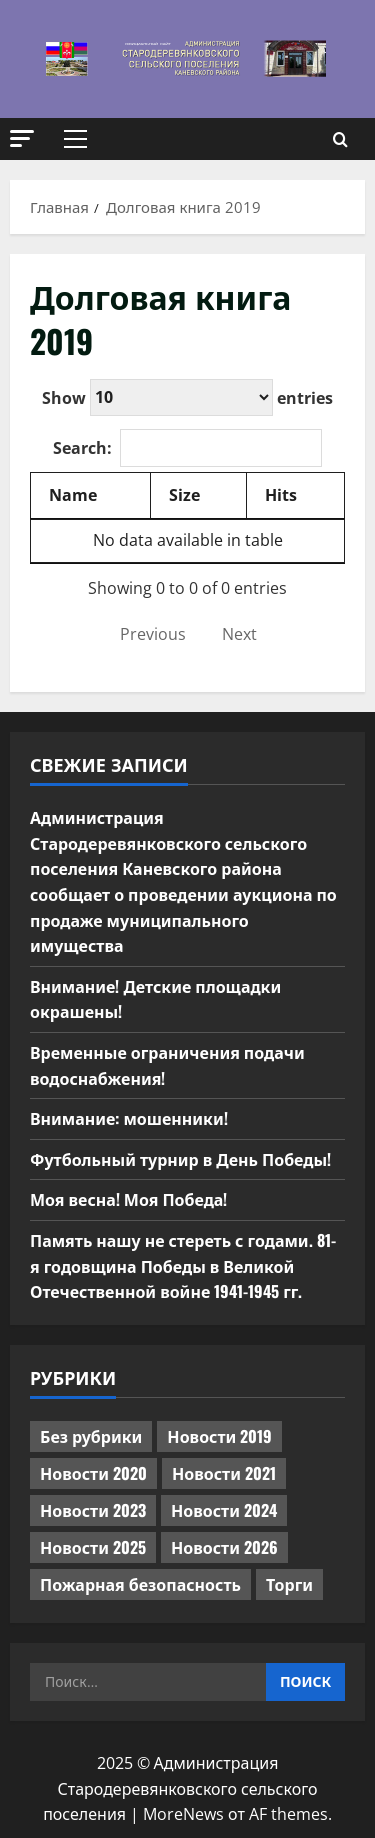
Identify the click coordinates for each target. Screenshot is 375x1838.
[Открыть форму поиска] (340, 139)
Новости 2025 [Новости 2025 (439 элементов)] (93, 1547)
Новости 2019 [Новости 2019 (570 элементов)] (219, 1436)
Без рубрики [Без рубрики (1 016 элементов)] (91, 1436)
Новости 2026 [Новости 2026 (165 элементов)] (224, 1547)
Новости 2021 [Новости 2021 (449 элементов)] (224, 1473)
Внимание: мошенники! (129, 1118)
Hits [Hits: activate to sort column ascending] (281, 495)
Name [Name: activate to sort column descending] (73, 495)
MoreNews (183, 1814)
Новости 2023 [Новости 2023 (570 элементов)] (93, 1510)
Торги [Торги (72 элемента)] (289, 1584)
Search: (187, 448)
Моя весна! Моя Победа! (128, 1199)
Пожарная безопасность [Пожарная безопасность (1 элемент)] (140, 1584)
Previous (153, 634)
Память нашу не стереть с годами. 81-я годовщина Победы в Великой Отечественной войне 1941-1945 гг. (183, 1265)
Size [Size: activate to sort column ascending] (184, 495)
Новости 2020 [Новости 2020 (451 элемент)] (93, 1473)
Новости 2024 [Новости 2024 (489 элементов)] (224, 1510)
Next (239, 634)
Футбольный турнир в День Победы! (180, 1159)
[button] (22, 138)
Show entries (187, 397)
